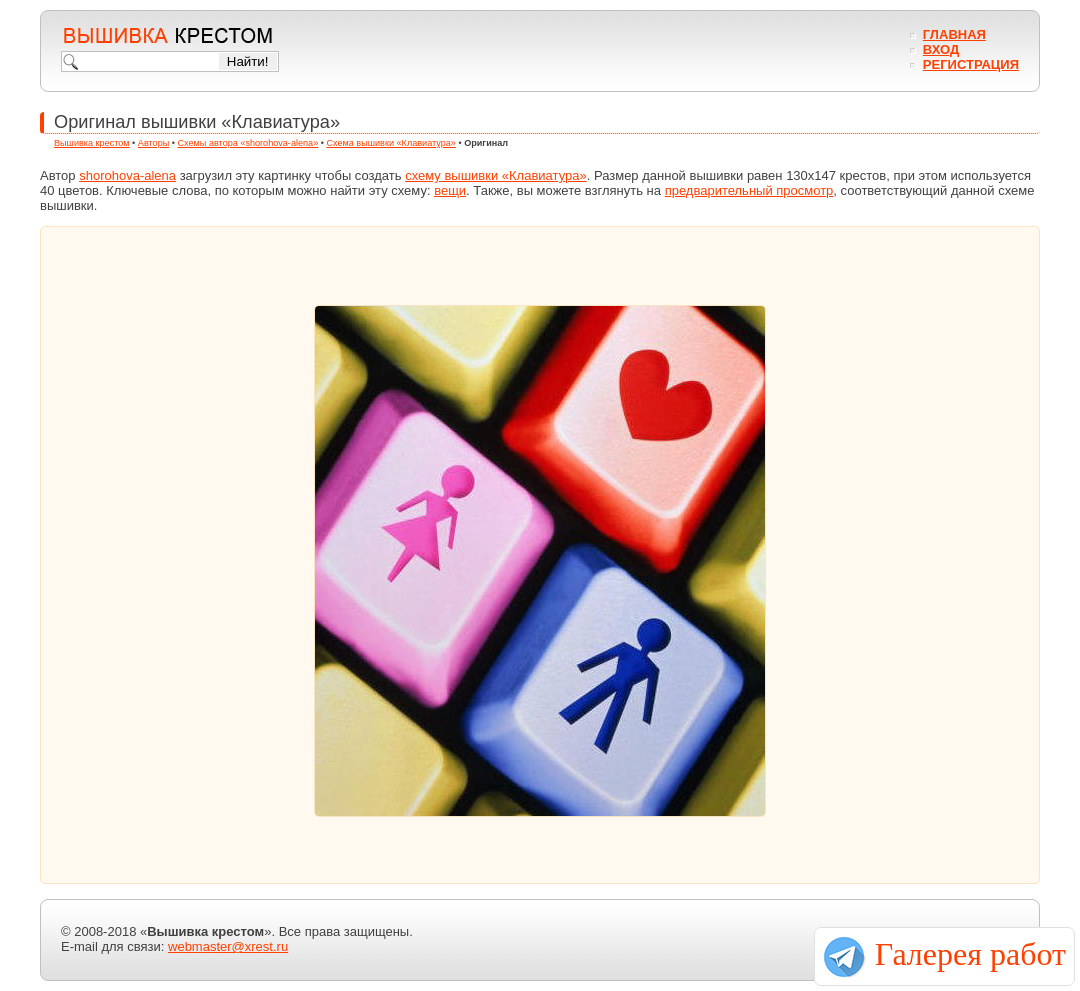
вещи (450, 190)
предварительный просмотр (749, 190)
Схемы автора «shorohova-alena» (248, 143)
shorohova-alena (127, 175)
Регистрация (971, 64)
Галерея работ (970, 954)
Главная (954, 34)
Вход (941, 49)
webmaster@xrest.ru (228, 946)
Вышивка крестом (92, 143)
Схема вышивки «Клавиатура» (390, 143)
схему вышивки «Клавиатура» (496, 175)
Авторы (153, 143)
